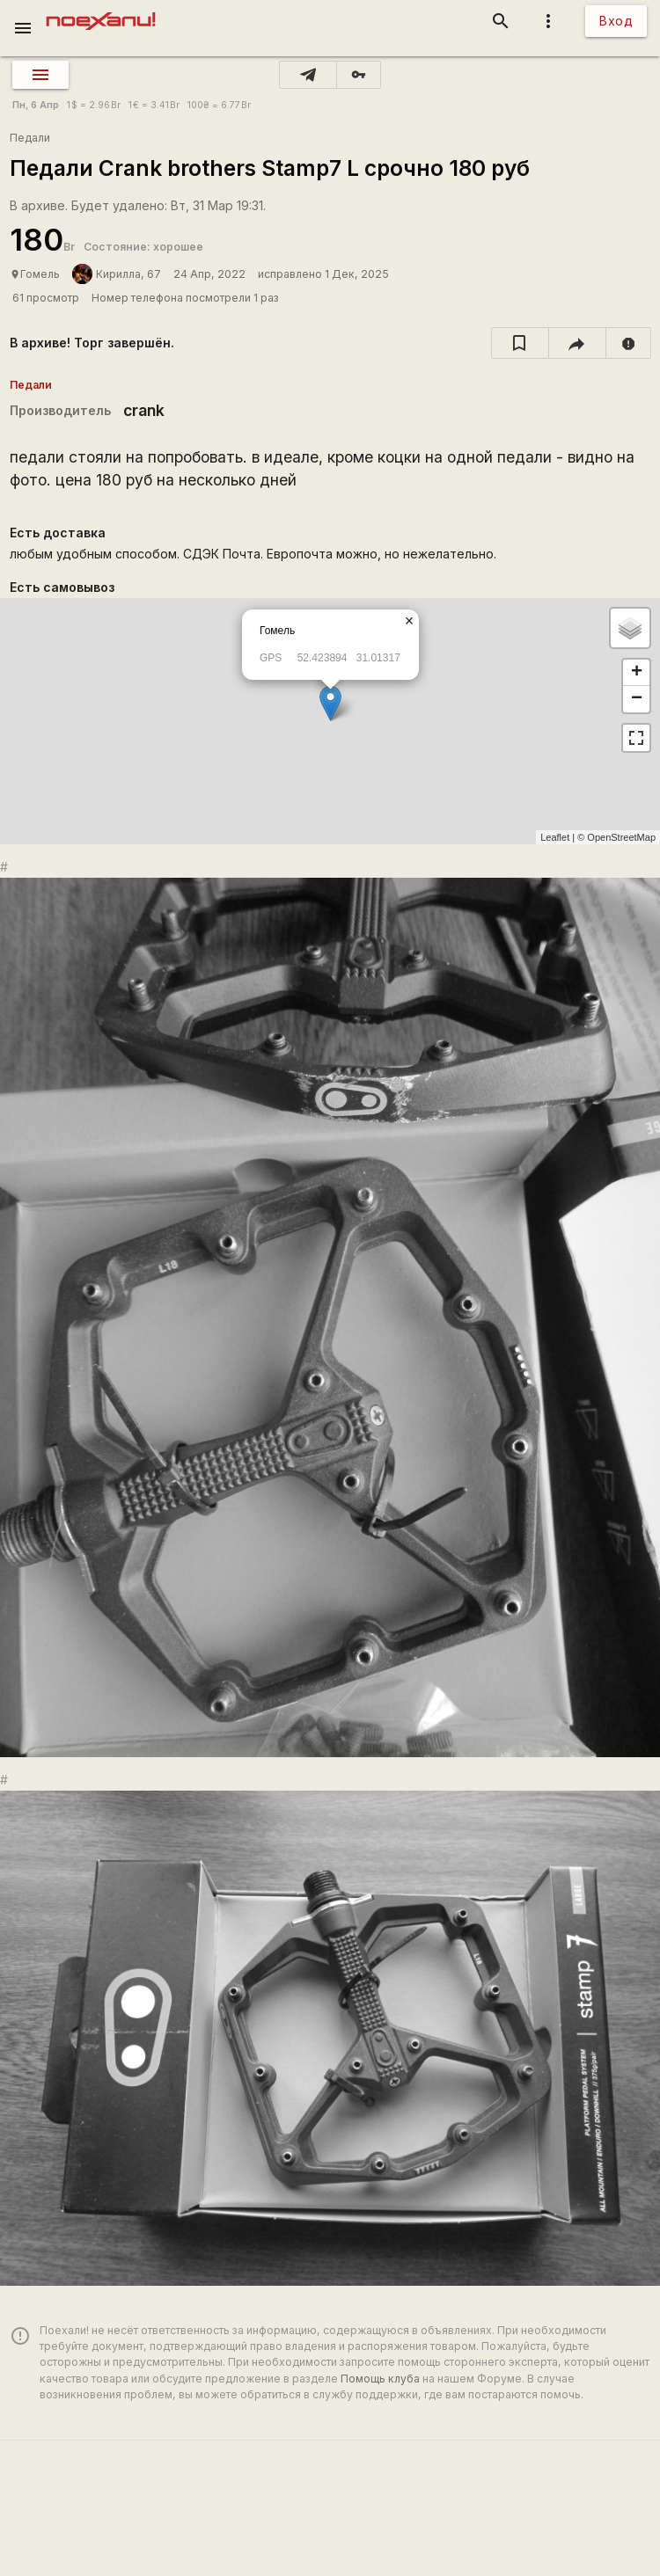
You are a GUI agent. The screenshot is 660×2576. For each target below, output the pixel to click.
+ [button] (636, 673)
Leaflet (554, 837)
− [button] (636, 699)
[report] (628, 343)
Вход (616, 20)
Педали (30, 137)
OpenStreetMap (621, 837)
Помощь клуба (380, 2378)
